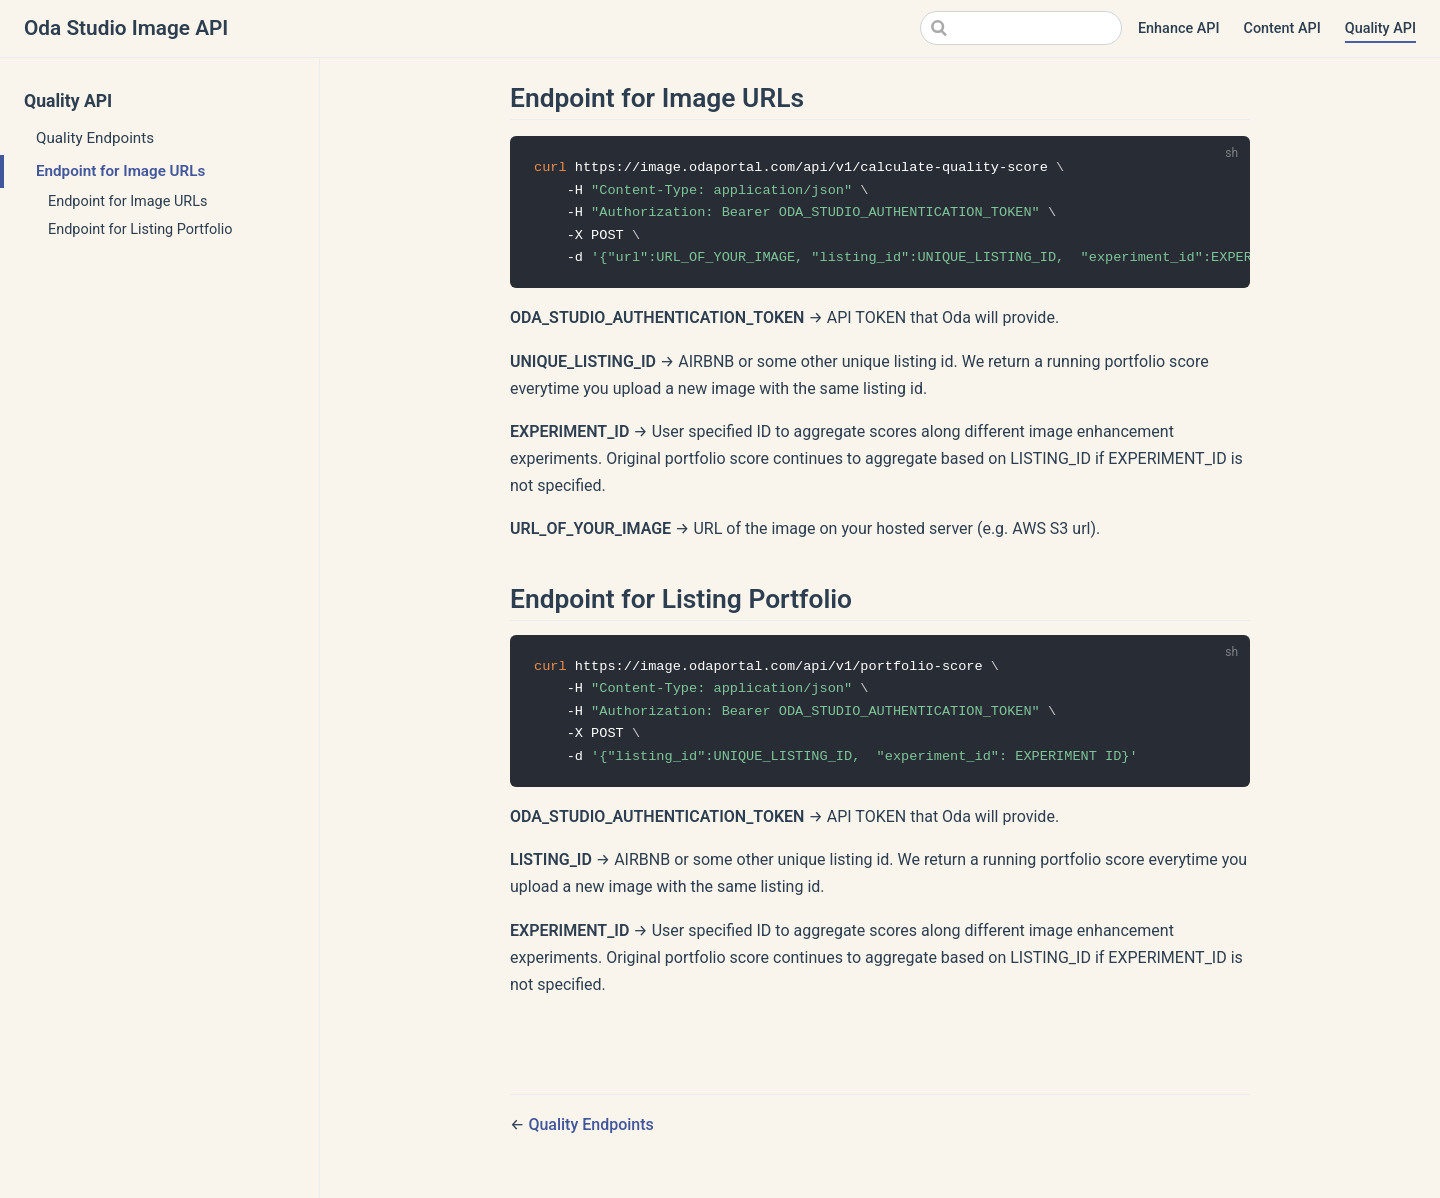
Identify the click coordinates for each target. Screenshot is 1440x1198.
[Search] (1021, 28)
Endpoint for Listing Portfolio (140, 229)
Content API (1282, 28)
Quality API (1380, 28)
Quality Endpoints (95, 138)
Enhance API (1179, 28)
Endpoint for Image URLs (120, 171)
